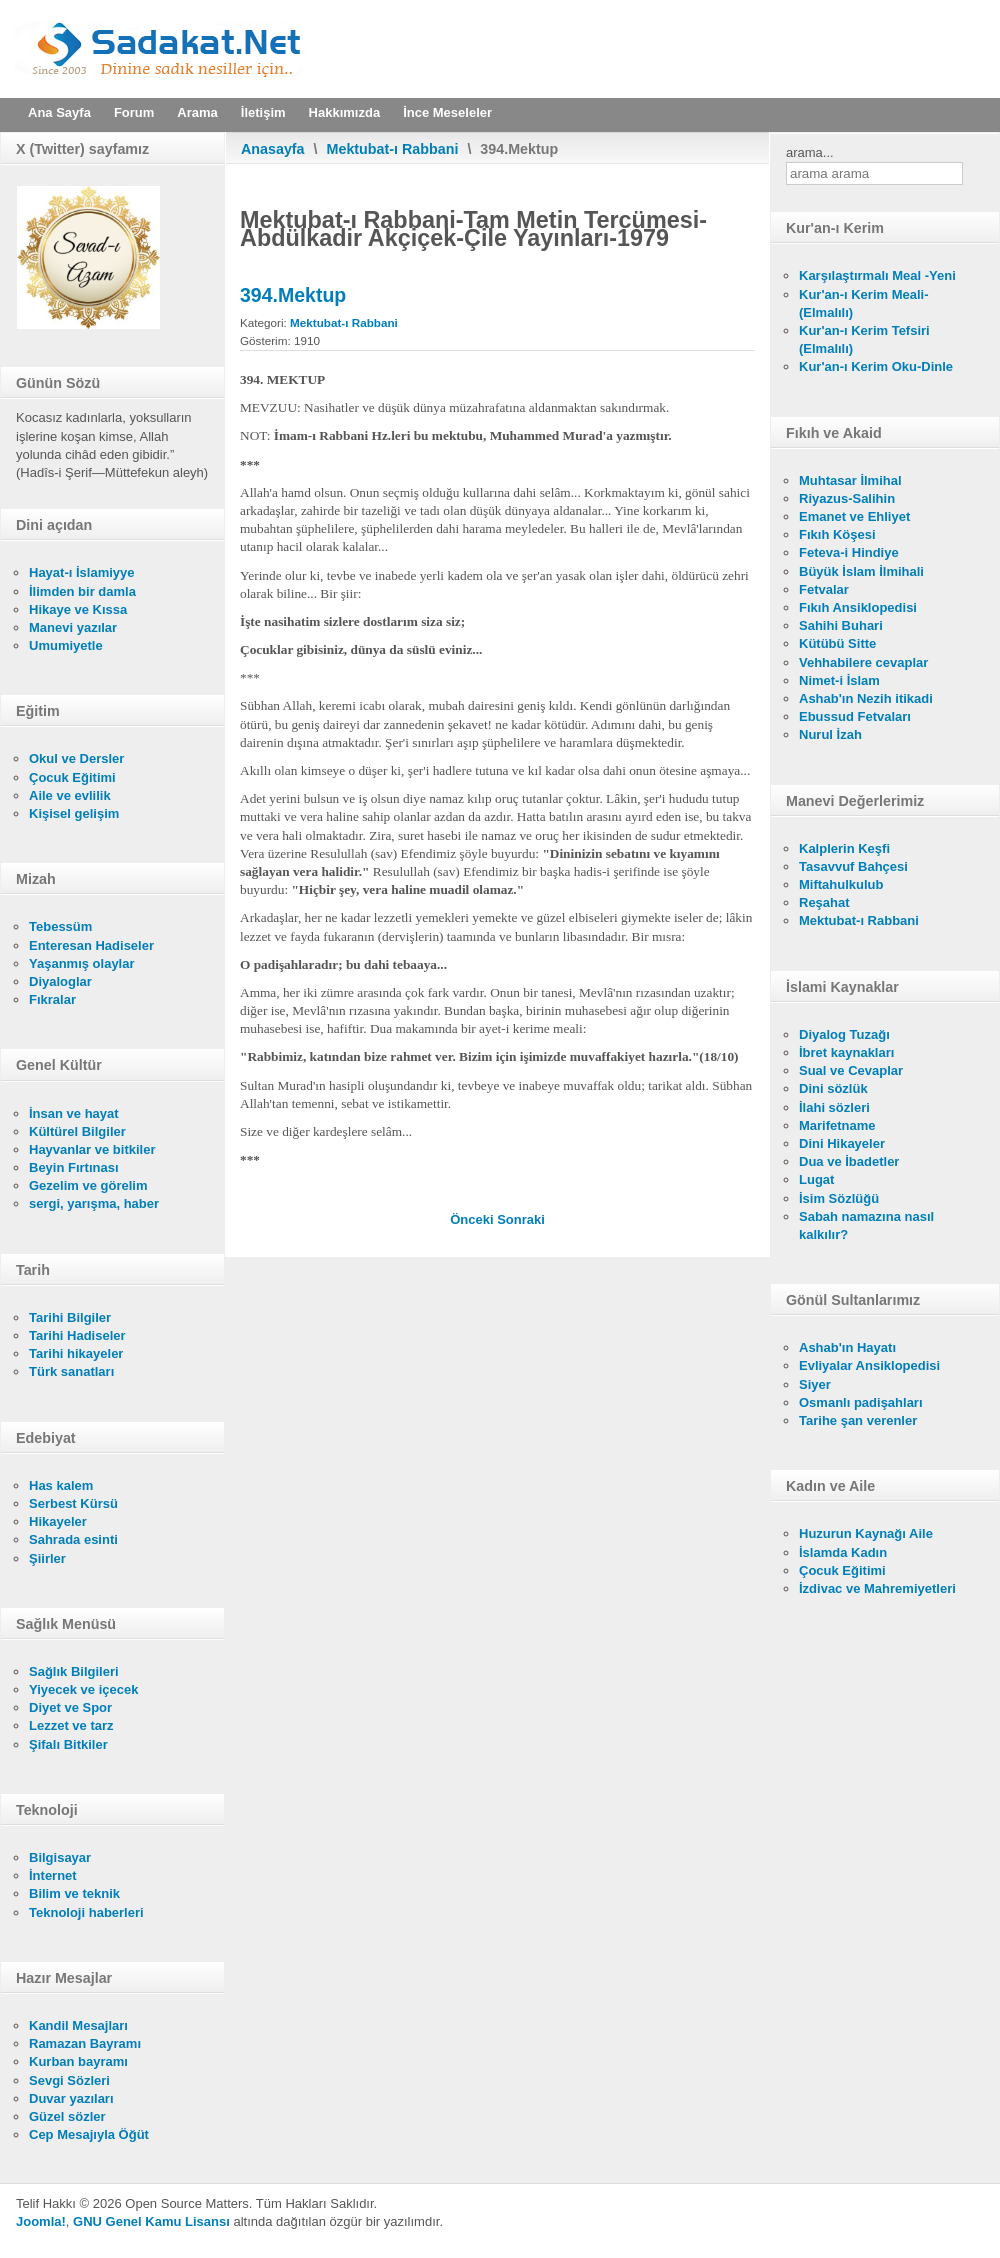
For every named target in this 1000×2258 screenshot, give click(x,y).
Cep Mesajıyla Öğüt (89, 2134)
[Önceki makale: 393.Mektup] (473, 1219)
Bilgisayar (60, 1857)
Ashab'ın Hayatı (847, 1347)
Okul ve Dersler (76, 758)
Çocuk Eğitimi (72, 777)
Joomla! (41, 2221)
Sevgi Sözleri (69, 2080)
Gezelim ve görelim (88, 1185)
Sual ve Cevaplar (851, 1070)
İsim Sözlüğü (839, 1198)
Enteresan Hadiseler (91, 945)
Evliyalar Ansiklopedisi (869, 1365)
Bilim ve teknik (74, 1893)
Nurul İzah (830, 734)
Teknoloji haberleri (86, 1912)
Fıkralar (52, 999)
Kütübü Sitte (837, 643)
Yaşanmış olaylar (82, 963)
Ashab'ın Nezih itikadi (866, 698)
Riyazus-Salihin (847, 498)
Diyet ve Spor (70, 1707)
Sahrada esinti (73, 1539)
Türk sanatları (71, 1371)
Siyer (815, 1384)
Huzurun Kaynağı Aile (866, 1533)
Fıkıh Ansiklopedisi (858, 607)
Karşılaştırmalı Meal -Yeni (877, 275)
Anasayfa (273, 149)
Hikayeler (58, 1521)
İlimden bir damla (82, 591)
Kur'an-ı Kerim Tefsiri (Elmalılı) (864, 339)
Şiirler (47, 1558)
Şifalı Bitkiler (68, 1744)
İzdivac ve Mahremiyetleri (877, 1588)
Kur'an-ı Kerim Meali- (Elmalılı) (864, 303)
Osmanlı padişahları (861, 1402)
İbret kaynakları (846, 1052)
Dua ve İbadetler (849, 1161)
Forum (134, 112)
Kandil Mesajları (78, 2025)
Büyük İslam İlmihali (861, 571)
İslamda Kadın (843, 1552)
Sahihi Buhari (841, 625)
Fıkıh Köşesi (837, 534)
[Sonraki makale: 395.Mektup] (521, 1219)
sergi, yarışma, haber (94, 1203)
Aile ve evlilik (70, 795)
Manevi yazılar (73, 627)
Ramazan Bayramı (85, 2043)
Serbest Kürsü (73, 1503)
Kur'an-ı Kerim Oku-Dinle (876, 366)
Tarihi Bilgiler (70, 1317)
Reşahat (824, 902)
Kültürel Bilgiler (77, 1131)
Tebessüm (60, 926)
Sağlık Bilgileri (74, 1671)
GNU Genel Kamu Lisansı (151, 2221)
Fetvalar (824, 589)
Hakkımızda (345, 112)
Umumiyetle (66, 645)
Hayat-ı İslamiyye (82, 572)
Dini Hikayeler (842, 1143)
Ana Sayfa (59, 112)
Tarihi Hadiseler (77, 1335)
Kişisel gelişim (74, 813)
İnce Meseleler (447, 112)
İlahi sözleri (834, 1107)
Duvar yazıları (71, 2098)
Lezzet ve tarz (71, 1725)
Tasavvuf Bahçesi (853, 866)
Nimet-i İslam (839, 680)
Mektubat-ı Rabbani (393, 149)
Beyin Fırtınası (74, 1167)
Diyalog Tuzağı (844, 1034)
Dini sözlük (833, 1088)
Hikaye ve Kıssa (78, 609)
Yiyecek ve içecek (83, 1689)
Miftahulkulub (841, 884)
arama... (810, 152)
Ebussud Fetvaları (855, 716)
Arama (197, 112)
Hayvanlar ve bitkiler (92, 1149)
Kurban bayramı (78, 2061)
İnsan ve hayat (74, 1113)
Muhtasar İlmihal (850, 480)
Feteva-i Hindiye (849, 552)
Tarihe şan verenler (858, 1420)
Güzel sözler (67, 2116)
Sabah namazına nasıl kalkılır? (866, 1225)
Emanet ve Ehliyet (854, 516)
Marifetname (837, 1125)
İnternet (53, 1875)
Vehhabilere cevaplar (863, 662)
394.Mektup (293, 295)
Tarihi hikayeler (76, 1353)
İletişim (263, 112)
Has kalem (61, 1485)
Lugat (816, 1179)
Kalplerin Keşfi (844, 848)
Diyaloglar (60, 981)
